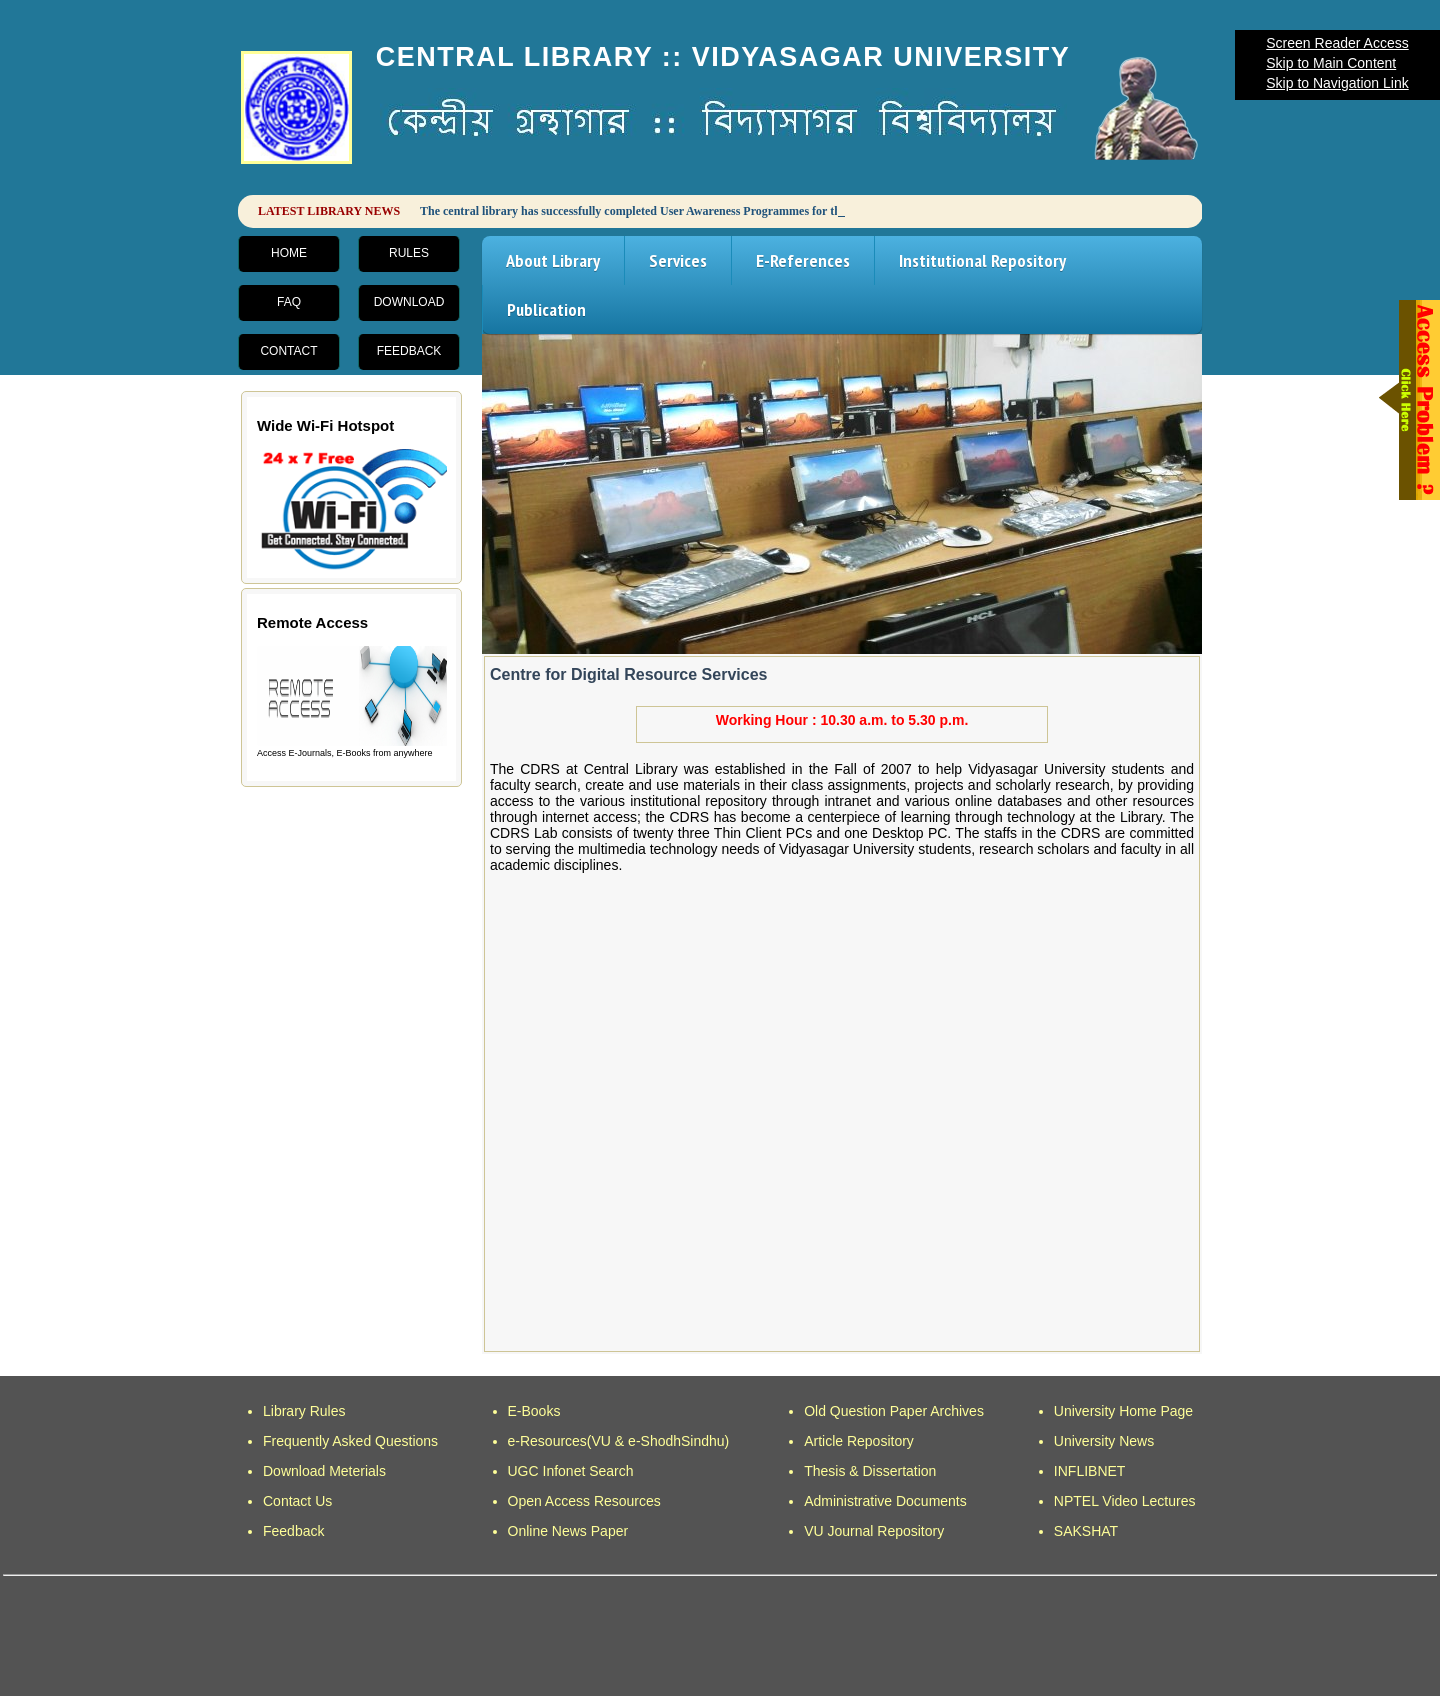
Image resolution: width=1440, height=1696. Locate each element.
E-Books (534, 1411)
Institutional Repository (982, 260)
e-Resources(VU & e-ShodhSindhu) (619, 1441)
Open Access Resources (584, 1501)
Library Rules (304, 1411)
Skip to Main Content (1331, 63)
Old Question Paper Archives (894, 1411)
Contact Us (297, 1501)
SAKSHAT (1086, 1531)
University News (1104, 1441)
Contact (288, 351)
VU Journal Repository (874, 1531)
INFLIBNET (1090, 1471)
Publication (546, 309)
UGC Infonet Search (571, 1471)
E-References (803, 260)
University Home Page (1123, 1411)
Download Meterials (324, 1471)
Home (289, 253)
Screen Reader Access (1337, 43)
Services (678, 260)
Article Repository (859, 1441)
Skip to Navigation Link (1337, 83)
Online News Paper (568, 1531)
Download (409, 302)
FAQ (289, 302)
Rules (409, 253)
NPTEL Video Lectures (1125, 1501)
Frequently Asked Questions (350, 1441)
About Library (553, 260)
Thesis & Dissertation (870, 1471)
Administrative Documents (885, 1501)
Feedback (409, 351)
